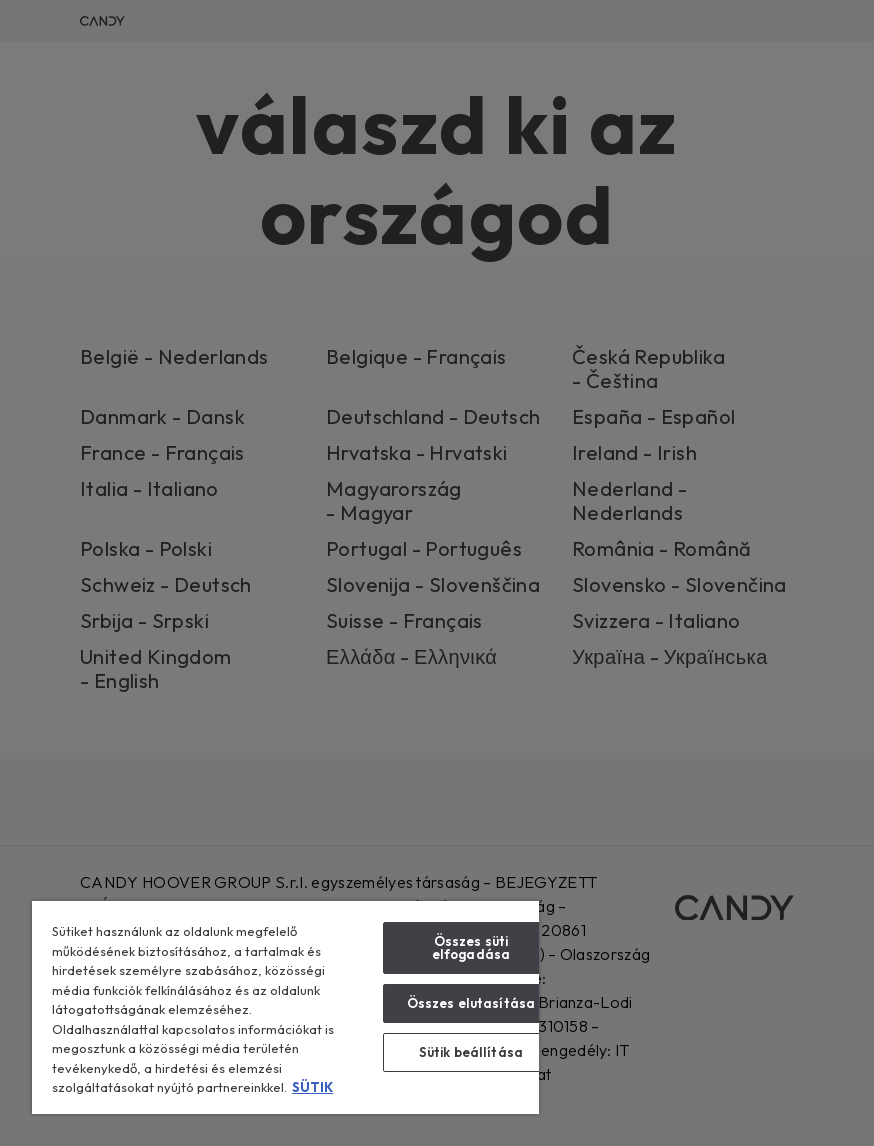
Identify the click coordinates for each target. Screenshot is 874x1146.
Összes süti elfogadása (471, 947)
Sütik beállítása (471, 1052)
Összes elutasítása (471, 1003)
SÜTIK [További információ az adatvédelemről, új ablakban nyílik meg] (312, 1087)
